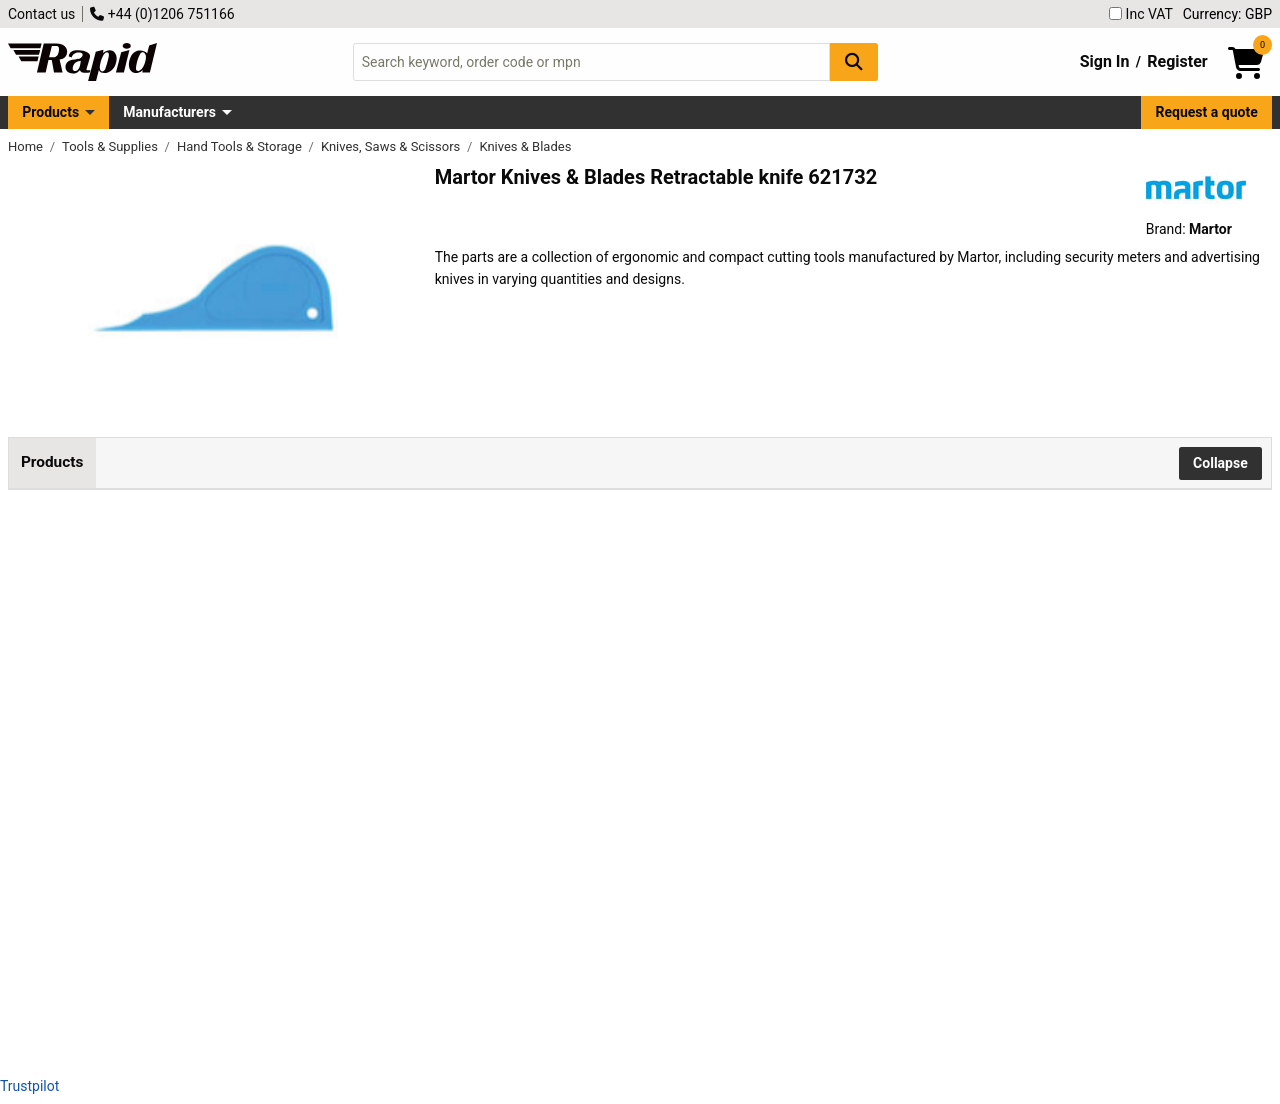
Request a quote (1207, 112)
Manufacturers (169, 112)
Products (50, 112)
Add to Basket (790, 568)
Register (1177, 61)
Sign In (1105, 61)
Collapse (1220, 463)
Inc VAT (1141, 14)
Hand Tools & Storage (241, 146)
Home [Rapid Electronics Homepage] (27, 146)
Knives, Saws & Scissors (392, 146)
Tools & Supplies (111, 146)
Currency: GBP (1227, 14)
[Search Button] (854, 61)
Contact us (41, 14)
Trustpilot (29, 1086)
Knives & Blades (525, 146)
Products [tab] (52, 462)
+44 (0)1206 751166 (162, 14)
